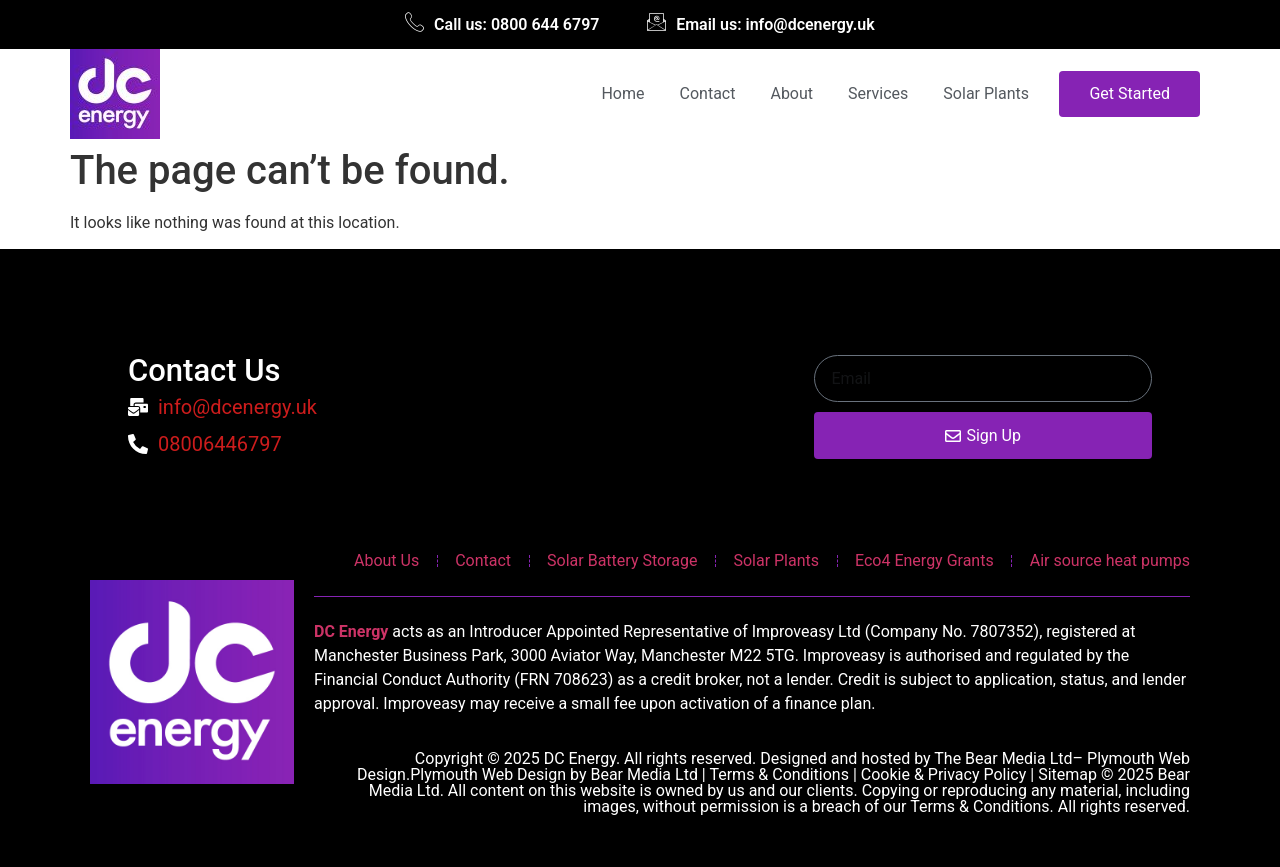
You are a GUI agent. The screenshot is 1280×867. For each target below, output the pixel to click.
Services (878, 93)
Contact (708, 93)
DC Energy (351, 631)
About (791, 93)
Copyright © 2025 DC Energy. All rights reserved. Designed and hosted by (674, 758)
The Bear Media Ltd (1003, 758)
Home (622, 93)
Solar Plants (986, 93)
